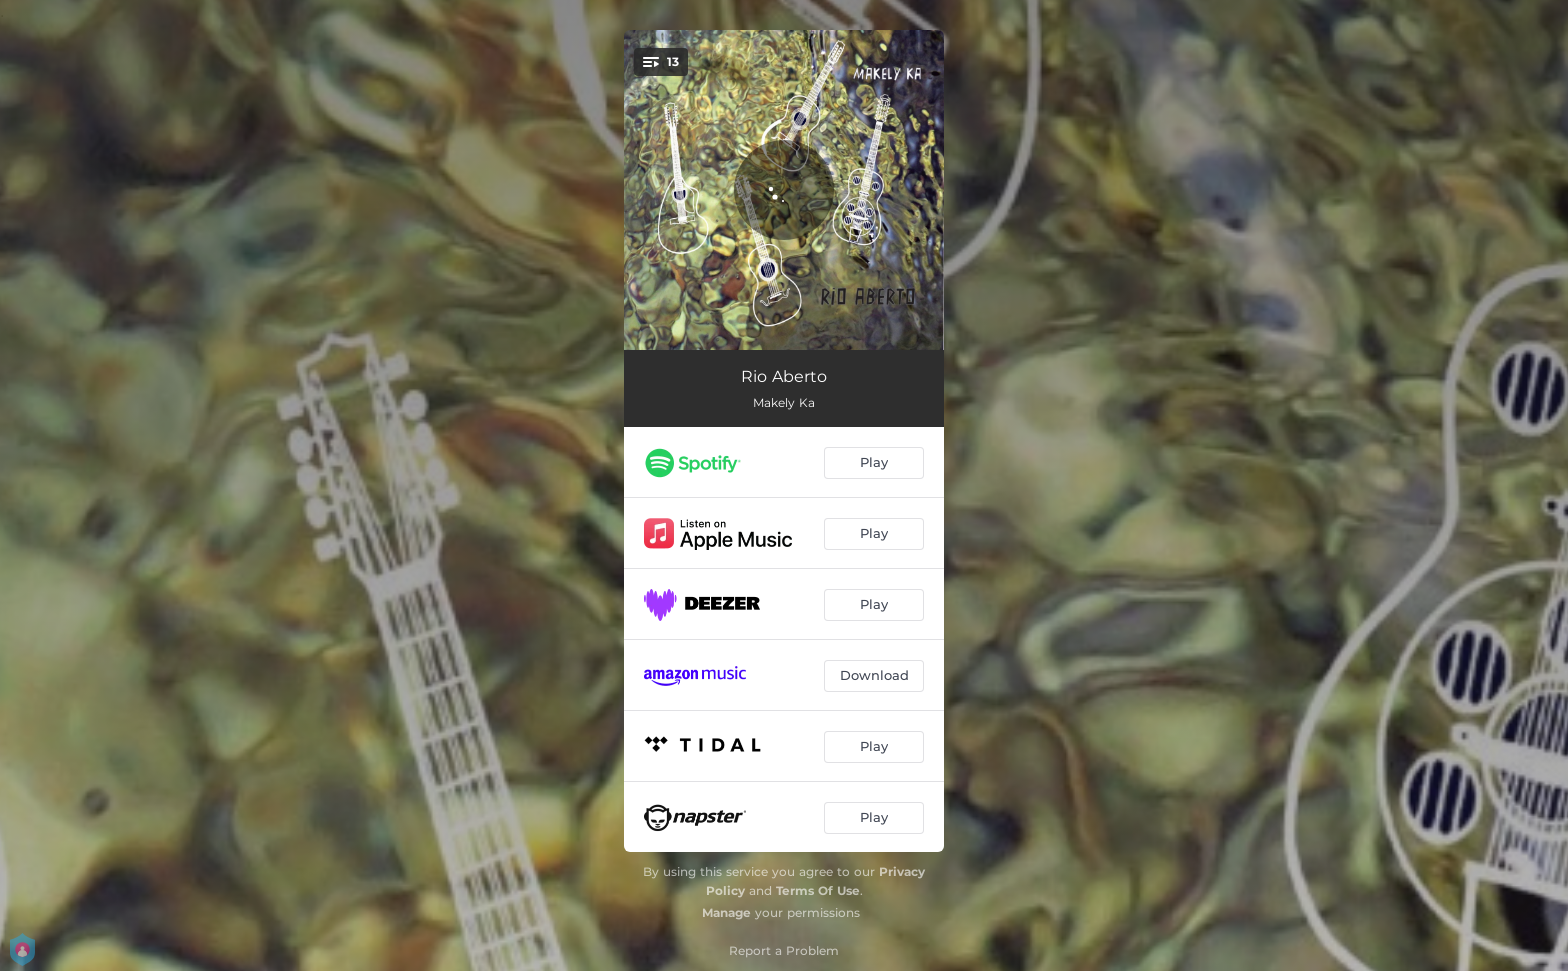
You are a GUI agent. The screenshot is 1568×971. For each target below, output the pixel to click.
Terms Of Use (818, 890)
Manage (726, 912)
